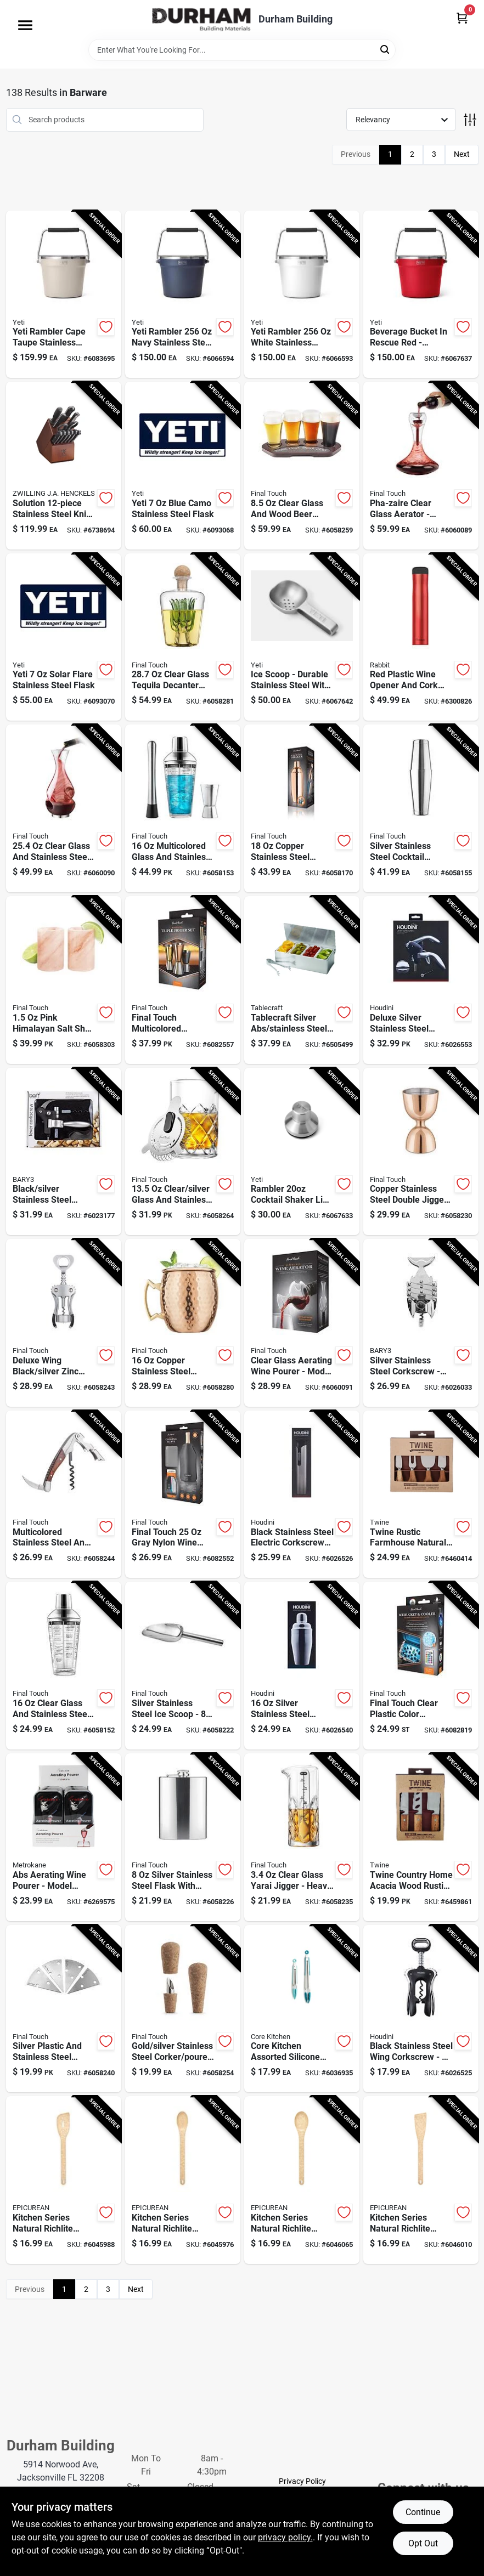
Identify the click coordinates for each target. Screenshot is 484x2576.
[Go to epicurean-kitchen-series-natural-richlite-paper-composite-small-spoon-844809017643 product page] (182, 2180)
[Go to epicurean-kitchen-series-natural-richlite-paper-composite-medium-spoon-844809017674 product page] (301, 2180)
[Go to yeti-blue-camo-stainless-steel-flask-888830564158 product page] (182, 466)
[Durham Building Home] (201, 19)
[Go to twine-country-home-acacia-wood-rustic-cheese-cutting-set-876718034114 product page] (421, 1837)
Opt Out (423, 2543)
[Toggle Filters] (470, 120)
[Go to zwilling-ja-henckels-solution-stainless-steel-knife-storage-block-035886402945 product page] (63, 466)
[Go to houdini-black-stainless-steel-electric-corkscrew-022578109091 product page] (301, 1494)
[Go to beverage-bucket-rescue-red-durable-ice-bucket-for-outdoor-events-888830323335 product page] (421, 294)
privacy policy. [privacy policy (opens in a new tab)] (285, 2537)
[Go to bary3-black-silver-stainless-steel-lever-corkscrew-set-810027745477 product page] (63, 1152)
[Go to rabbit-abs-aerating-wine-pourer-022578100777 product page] (63, 1837)
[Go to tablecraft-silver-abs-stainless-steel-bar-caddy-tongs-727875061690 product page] (301, 980)
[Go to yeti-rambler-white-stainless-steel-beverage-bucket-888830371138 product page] (301, 294)
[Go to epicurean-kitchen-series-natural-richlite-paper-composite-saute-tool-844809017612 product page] (63, 2180)
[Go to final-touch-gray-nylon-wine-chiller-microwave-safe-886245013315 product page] (182, 1494)
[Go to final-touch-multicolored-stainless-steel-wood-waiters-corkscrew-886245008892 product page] (63, 1494)
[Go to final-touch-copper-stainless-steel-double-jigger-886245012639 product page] (421, 1152)
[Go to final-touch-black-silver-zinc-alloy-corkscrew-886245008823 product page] (63, 1323)
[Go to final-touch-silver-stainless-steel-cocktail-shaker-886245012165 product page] (421, 808)
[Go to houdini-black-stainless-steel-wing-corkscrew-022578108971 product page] (421, 2009)
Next (462, 154)
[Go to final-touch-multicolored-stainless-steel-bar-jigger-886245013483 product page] (182, 980)
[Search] (385, 49)
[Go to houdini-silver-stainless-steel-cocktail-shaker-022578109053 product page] (301, 1666)
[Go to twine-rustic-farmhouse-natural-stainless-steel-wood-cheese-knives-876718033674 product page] (421, 1494)
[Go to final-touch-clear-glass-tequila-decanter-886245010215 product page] (182, 637)
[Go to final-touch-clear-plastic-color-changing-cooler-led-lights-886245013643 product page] (421, 1666)
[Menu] (25, 25)
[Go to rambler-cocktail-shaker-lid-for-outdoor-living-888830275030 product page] (301, 1152)
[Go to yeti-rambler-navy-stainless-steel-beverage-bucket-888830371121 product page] (182, 294)
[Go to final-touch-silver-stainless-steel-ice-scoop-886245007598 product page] (182, 1666)
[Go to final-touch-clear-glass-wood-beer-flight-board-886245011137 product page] (301, 466)
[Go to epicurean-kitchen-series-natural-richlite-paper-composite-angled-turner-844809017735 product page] (421, 2180)
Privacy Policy (302, 2481)
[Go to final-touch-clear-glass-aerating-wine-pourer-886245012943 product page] (301, 1323)
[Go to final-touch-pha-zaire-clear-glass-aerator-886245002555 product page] (421, 466)
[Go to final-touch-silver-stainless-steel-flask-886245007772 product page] (182, 1837)
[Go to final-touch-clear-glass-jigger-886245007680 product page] (301, 1837)
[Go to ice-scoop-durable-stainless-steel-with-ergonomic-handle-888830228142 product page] (301, 637)
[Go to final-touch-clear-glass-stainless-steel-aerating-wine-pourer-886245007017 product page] (63, 808)
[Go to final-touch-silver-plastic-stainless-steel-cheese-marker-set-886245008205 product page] (63, 2009)
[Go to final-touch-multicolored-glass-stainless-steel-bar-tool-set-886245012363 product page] (182, 808)
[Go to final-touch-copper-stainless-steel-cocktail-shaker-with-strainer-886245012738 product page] (301, 808)
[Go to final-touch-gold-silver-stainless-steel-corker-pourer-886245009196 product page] (182, 2009)
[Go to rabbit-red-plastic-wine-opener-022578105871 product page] (421, 637)
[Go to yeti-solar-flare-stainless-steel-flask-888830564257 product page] (63, 637)
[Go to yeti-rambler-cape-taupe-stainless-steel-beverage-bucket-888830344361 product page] (63, 294)
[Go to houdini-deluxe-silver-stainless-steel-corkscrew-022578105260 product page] (421, 980)
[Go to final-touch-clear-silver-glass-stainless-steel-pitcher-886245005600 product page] (182, 1152)
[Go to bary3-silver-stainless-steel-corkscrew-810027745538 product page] (421, 1323)
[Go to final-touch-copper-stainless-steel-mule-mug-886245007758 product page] (182, 1323)
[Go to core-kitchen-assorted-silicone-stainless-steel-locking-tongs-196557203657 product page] (301, 2009)
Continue (423, 2512)
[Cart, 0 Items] (462, 18)
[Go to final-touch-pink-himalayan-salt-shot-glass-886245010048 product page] (63, 980)
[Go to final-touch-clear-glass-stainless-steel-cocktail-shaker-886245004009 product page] (63, 1666)
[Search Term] (242, 50)
